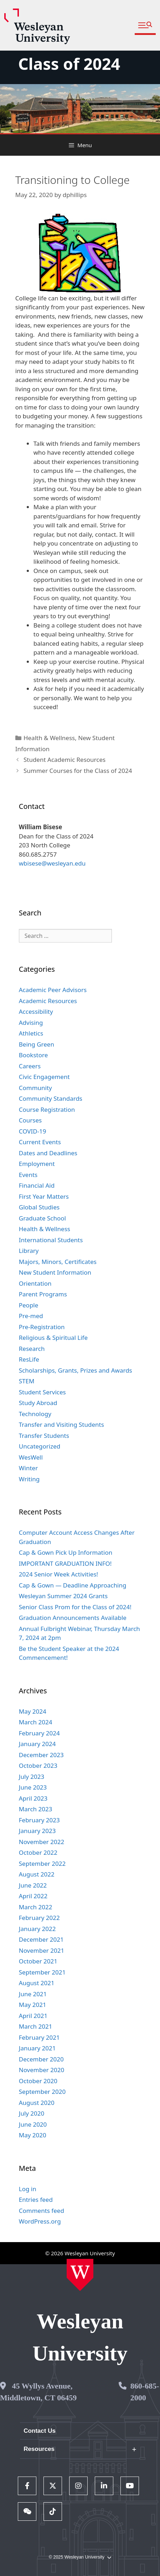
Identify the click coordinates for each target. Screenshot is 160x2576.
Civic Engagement (44, 1077)
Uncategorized (40, 1446)
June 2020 (33, 2124)
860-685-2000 (144, 2391)
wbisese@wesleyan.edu (52, 863)
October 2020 (38, 2081)
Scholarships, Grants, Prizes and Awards (75, 1370)
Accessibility (36, 1011)
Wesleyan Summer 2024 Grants (63, 1596)
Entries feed (36, 2199)
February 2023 (39, 1820)
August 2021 (37, 1983)
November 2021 (41, 1950)
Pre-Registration (42, 1327)
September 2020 (42, 2091)
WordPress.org (40, 2221)
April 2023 (33, 1798)
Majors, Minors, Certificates (58, 1262)
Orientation (35, 1283)
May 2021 (32, 2005)
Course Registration (47, 1109)
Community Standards (50, 1098)
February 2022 (39, 1918)
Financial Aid (37, 1185)
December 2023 (41, 1755)
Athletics (31, 1033)
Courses (30, 1120)
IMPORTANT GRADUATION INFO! (65, 1563)
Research (32, 1348)
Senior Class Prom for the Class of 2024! (75, 1607)
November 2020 (41, 2070)
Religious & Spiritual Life (53, 1337)
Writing (29, 1479)
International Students (51, 1240)
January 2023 (37, 1831)
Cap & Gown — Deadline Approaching (73, 1585)
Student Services (42, 1392)
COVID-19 (32, 1131)
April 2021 (33, 2016)
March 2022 (35, 1907)
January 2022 (37, 1929)
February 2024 (39, 1733)
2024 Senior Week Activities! (58, 1574)
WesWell (31, 1457)
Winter (28, 1468)
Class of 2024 (69, 63)
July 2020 (32, 2113)
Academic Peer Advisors (53, 990)
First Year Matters (44, 1196)
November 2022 (41, 1842)
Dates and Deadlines (48, 1153)
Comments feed (41, 2210)
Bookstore (33, 1055)
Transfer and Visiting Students (61, 1424)
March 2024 (35, 1722)
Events (28, 1175)
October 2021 (38, 1961)
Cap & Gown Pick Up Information (65, 1552)
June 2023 (33, 1787)
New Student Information (55, 1272)
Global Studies (39, 1207)
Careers (30, 1066)
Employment (37, 1164)
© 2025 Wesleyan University (80, 2557)
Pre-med (31, 1316)
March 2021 (35, 2026)
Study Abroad (38, 1403)
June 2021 (33, 1994)
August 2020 (37, 2103)
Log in (27, 2189)
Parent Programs (43, 1294)
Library (29, 1250)
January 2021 (37, 2048)
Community (35, 1088)
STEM (27, 1381)
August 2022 (37, 1874)
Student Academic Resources (64, 759)
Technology (35, 1414)
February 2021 (39, 2037)
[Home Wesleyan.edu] (80, 2275)
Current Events (40, 1142)
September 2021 (42, 1972)
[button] (145, 25)
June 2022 (33, 1885)
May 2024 (32, 1711)
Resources (39, 2449)
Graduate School (42, 1218)
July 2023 (32, 1776)
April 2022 (33, 1896)
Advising (31, 1022)
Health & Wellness (49, 738)
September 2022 (42, 1863)
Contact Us (40, 2430)
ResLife (29, 1359)
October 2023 (38, 1765)
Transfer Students (44, 1435)
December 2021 (41, 1939)
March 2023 (35, 1809)
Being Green (36, 1044)
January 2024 (37, 1744)
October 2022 (38, 1852)
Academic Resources (48, 1001)
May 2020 (32, 2135)
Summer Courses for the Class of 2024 (78, 770)
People (28, 1305)
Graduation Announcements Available (73, 1618)
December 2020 (41, 2059)
